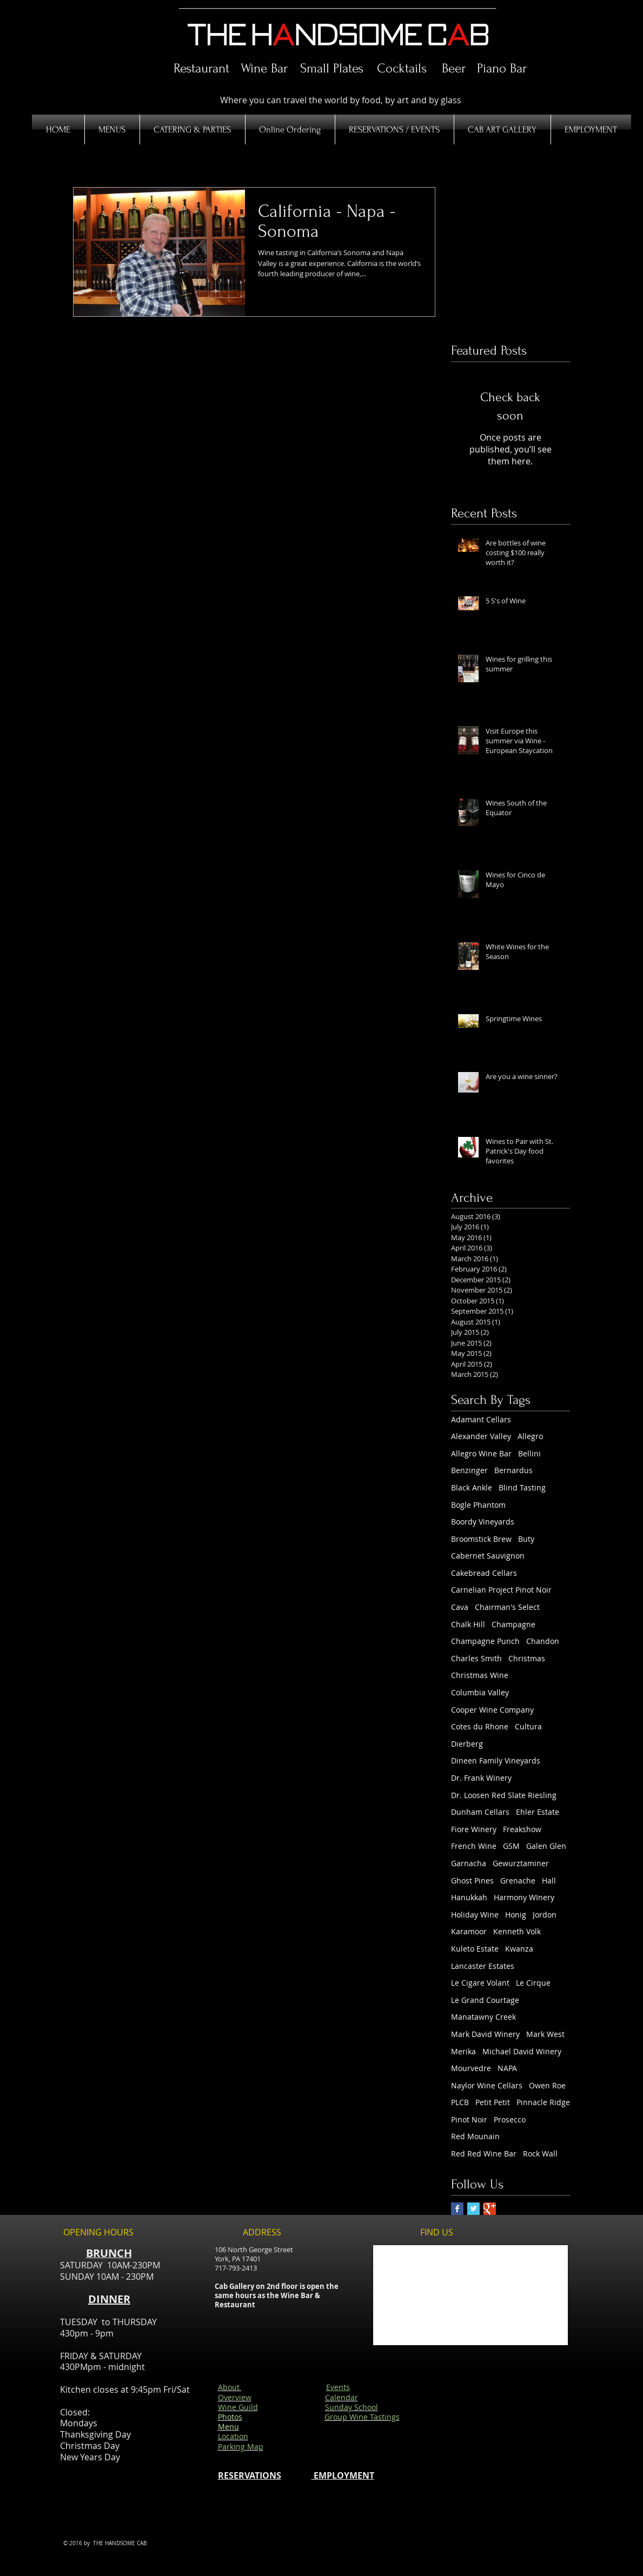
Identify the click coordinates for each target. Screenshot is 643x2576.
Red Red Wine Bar (483, 2153)
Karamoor (469, 1931)
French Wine (473, 1846)
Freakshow (522, 1829)
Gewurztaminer (521, 1863)
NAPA (507, 2068)
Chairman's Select (507, 1607)
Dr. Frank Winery (481, 1778)
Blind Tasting (522, 1487)
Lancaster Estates (482, 1966)
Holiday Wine (475, 1914)
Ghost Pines (472, 1880)
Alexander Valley (481, 1436)
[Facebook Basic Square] (457, 2208)
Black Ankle (471, 1487)
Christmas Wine (479, 1675)
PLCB (460, 2102)
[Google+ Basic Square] (489, 2208)
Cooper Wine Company (492, 1710)
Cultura (528, 1726)
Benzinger (469, 1470)
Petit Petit (492, 2102)
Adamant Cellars (481, 1419)
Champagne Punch (485, 1641)
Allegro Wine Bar (481, 1453)
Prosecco (510, 2119)
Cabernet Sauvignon (488, 1555)
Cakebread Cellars (484, 1573)
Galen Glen (546, 1846)
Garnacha (468, 1863)
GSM (511, 1846)
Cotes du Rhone (479, 1726)
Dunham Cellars (480, 1812)
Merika (463, 2051)
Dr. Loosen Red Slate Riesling (503, 1795)
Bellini (529, 1453)
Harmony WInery (524, 1897)
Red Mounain (475, 2136)
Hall (549, 1880)
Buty (526, 1539)
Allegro (530, 1436)
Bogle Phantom (478, 1505)
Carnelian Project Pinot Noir (501, 1590)
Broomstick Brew (481, 1539)
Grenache (517, 1880)
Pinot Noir (469, 2119)
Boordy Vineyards (482, 1521)
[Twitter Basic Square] (473, 2208)
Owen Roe (547, 2085)
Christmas (526, 1658)
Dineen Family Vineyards (495, 1760)
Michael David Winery (521, 2051)
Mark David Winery (485, 2034)
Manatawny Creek (483, 2017)
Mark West (545, 2034)
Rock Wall (540, 2153)
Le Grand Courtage (485, 2000)
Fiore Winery (473, 1829)
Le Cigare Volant (480, 1983)
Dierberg (467, 1744)
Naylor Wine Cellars (486, 2085)
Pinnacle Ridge (543, 2102)
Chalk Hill (468, 1624)
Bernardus (513, 1470)
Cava (459, 1607)
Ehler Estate (537, 1812)
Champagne (513, 1624)
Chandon (542, 1641)
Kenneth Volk (517, 1931)
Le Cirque (533, 1983)
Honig (515, 1914)
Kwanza (519, 1948)
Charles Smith (476, 1658)
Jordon (544, 1914)
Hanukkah (469, 1897)
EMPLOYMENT (342, 2475)
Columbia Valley (480, 1692)
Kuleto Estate (475, 1948)
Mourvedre (471, 2068)
